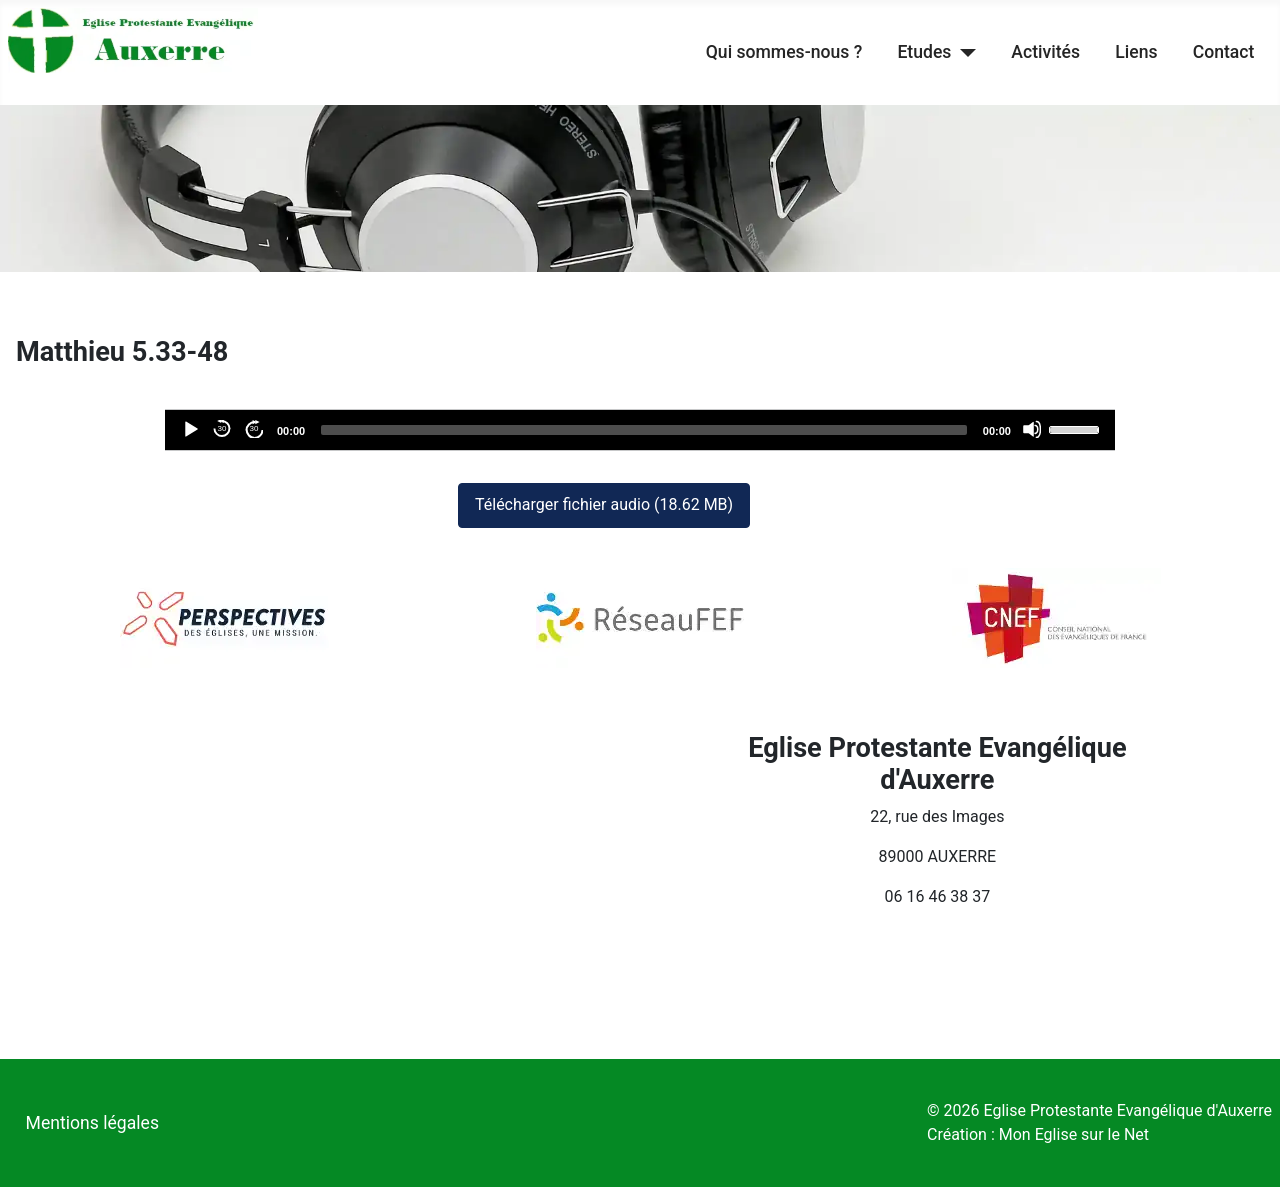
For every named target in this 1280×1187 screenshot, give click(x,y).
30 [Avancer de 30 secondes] (254, 428)
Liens (1136, 52)
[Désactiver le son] (1032, 429)
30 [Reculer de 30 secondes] (222, 428)
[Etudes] (963, 52)
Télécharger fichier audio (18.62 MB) (604, 504)
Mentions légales (92, 1123)
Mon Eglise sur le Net (1074, 1134)
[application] (640, 430)
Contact (1224, 52)
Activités (1045, 52)
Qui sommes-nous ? (784, 52)
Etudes (924, 52)
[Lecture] (190, 429)
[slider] (644, 430)
